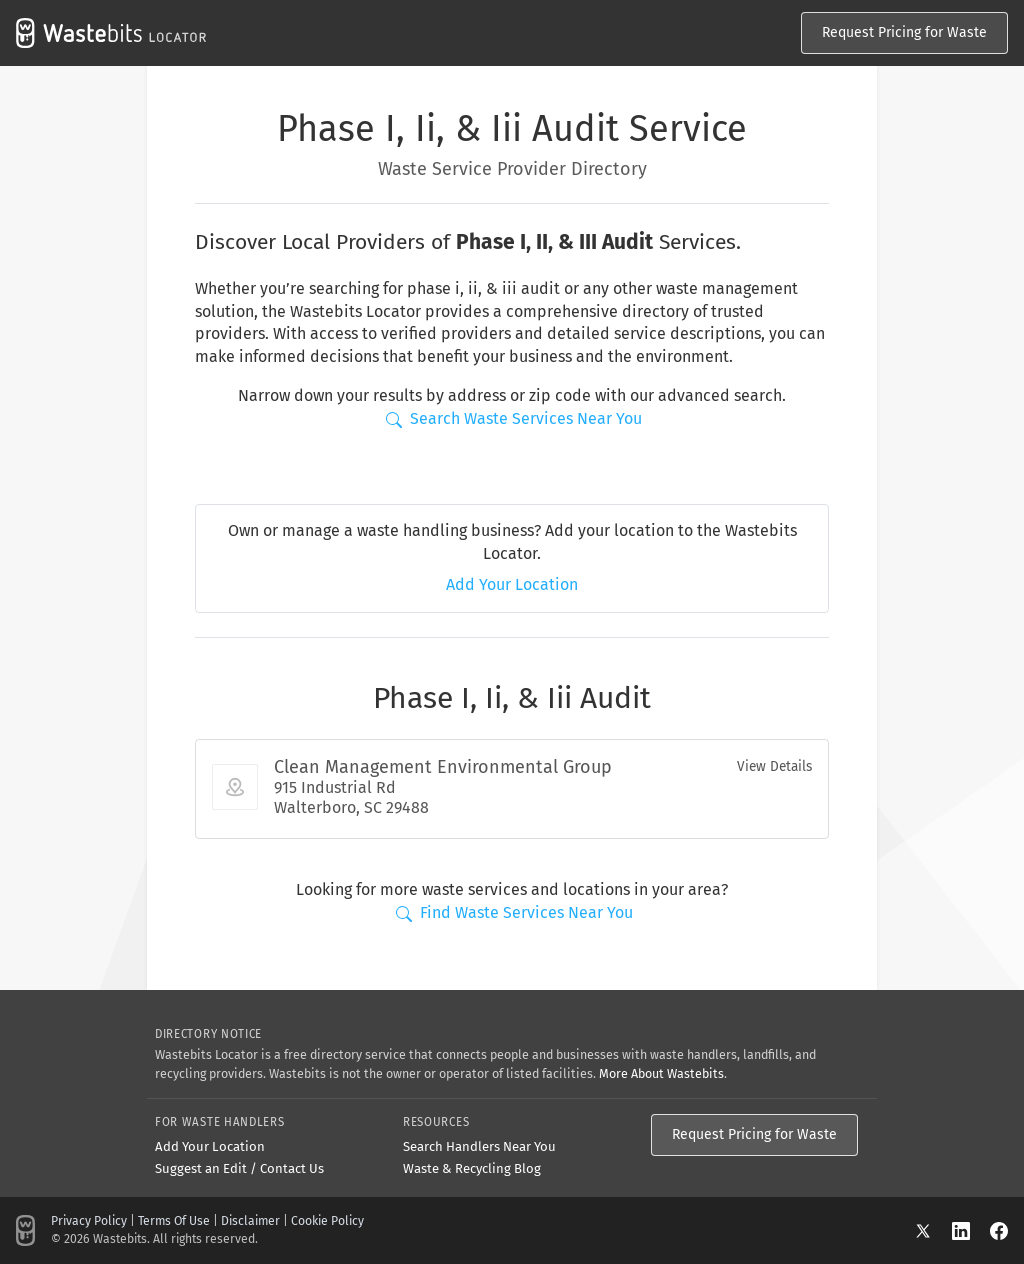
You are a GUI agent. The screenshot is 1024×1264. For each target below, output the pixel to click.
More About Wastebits (661, 1073)
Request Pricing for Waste (904, 32)
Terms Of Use (174, 1221)
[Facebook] (999, 1230)
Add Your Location (512, 584)
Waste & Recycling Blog (472, 1168)
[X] (933, 1230)
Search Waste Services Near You (514, 418)
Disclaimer (250, 1221)
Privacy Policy (89, 1221)
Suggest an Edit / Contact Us (239, 1168)
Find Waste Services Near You (514, 912)
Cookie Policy (327, 1221)
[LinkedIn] (971, 1230)
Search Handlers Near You (479, 1146)
